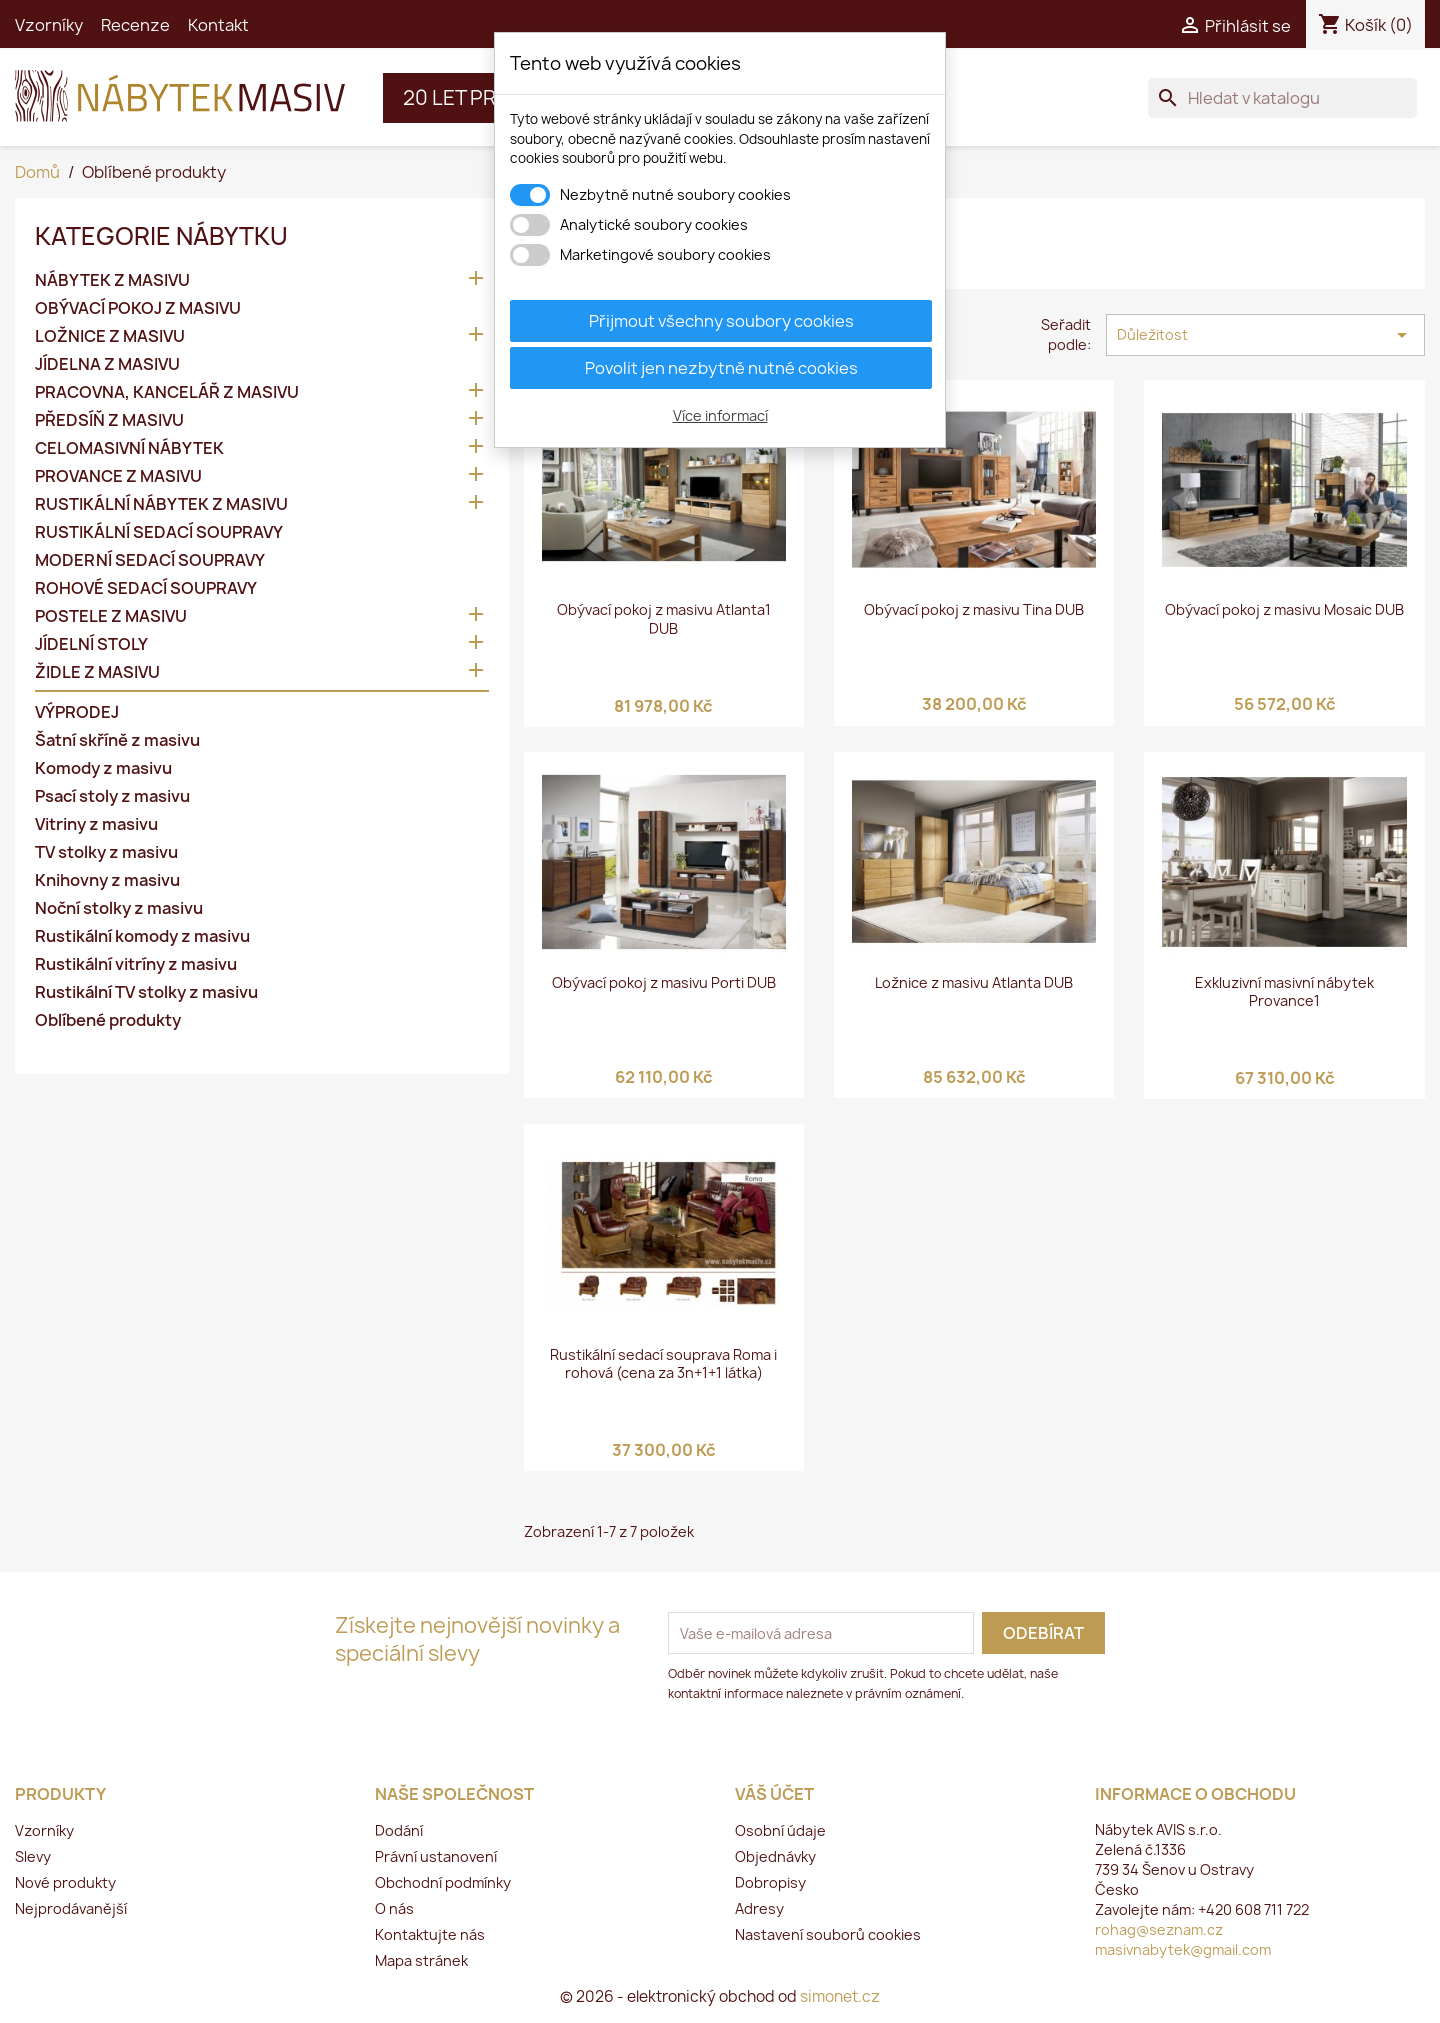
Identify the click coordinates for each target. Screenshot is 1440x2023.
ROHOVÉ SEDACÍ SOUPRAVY (146, 588)
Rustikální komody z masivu (142, 936)
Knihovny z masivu (107, 880)
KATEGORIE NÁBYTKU (161, 236)
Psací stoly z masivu (112, 796)
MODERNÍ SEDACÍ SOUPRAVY (150, 560)
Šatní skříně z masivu (117, 740)
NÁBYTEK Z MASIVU (112, 280)
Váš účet (774, 1794)
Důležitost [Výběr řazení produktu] (1265, 335)
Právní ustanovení (436, 1856)
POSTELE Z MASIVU (111, 616)
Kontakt (218, 25)
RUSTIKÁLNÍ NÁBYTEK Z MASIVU (161, 504)
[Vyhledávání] (1282, 98)
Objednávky (775, 1856)
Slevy (33, 1856)
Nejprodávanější (71, 1908)
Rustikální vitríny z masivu (136, 964)
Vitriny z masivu (96, 824)
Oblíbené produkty (108, 1020)
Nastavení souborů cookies (828, 1934)
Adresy (759, 1908)
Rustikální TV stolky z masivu (146, 992)
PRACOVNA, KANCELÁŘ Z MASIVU (167, 392)
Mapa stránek (421, 1960)
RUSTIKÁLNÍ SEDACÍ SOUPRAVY (159, 532)
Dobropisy (770, 1882)
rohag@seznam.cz (1159, 1929)
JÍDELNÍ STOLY (91, 644)
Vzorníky (49, 25)
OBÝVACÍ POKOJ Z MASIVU (138, 308)
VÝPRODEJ (77, 712)
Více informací (720, 415)
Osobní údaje (780, 1830)
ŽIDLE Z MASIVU (97, 672)
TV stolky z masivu (106, 852)
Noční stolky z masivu (119, 908)
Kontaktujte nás (430, 1934)
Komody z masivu (103, 768)
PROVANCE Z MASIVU (118, 476)
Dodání (399, 1830)
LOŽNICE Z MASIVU (110, 336)
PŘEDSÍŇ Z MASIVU (109, 420)
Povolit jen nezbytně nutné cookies (721, 368)
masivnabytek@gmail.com (1183, 1949)
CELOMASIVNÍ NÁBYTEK (129, 448)
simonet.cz (840, 1996)
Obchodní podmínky (443, 1882)
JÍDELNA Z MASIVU (107, 364)
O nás (394, 1908)
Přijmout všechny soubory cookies (721, 321)
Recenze (135, 25)
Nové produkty (65, 1882)
